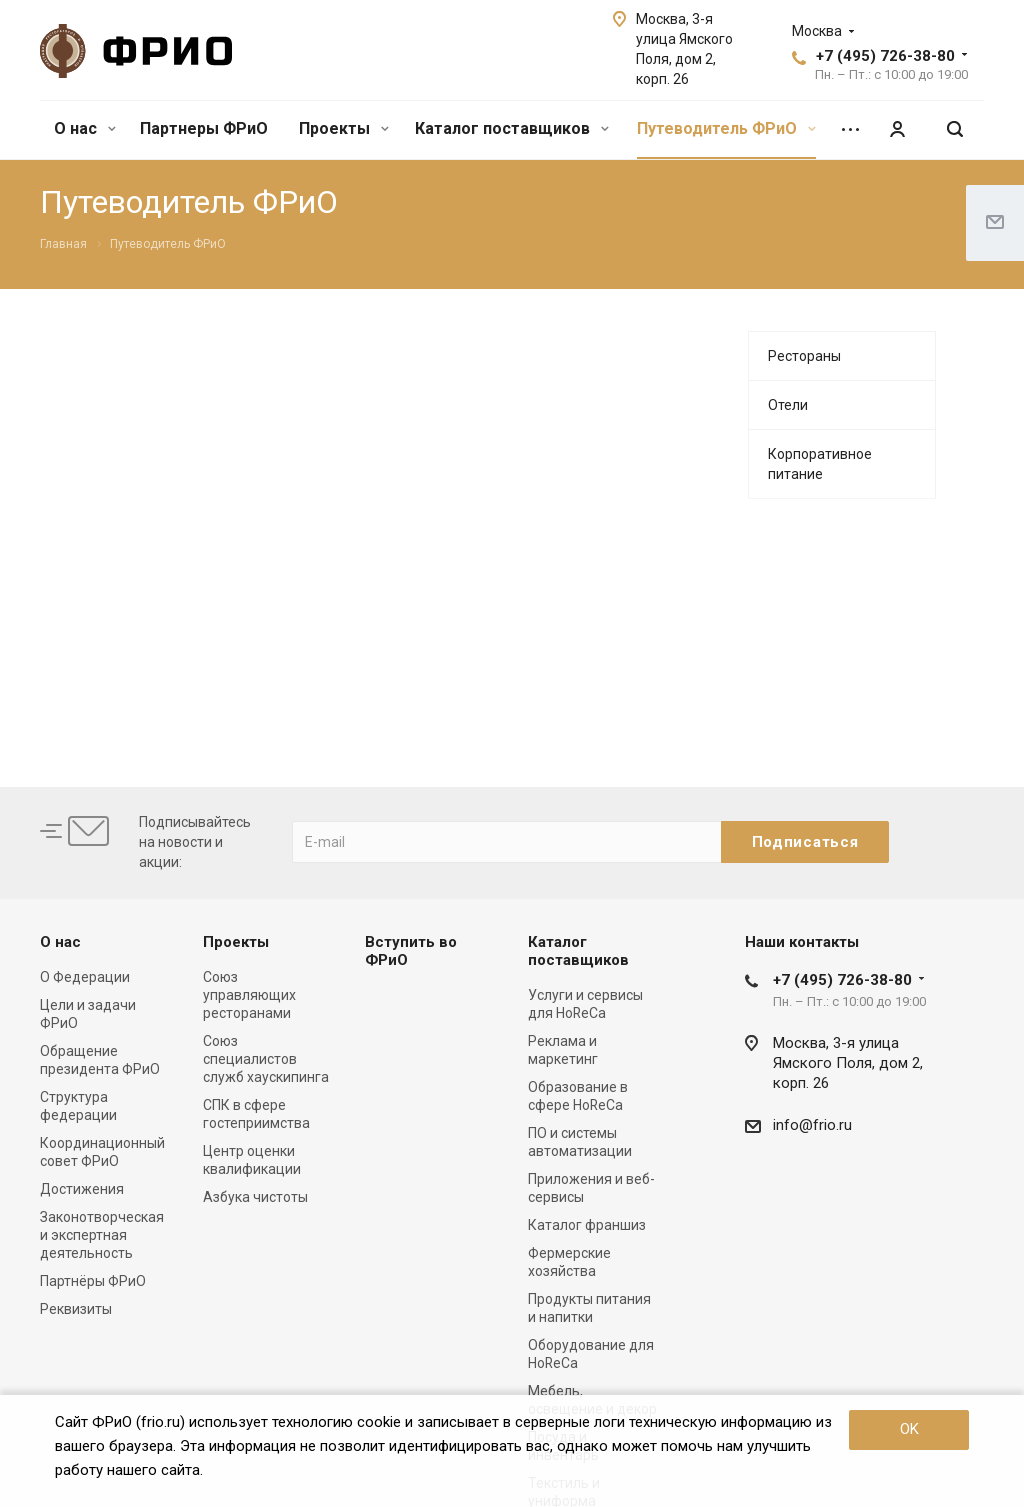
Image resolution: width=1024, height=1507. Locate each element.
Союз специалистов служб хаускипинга (266, 1059)
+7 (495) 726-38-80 (885, 56)
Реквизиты (76, 1309)
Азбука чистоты (255, 1197)
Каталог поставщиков (512, 128)
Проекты (344, 128)
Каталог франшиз (587, 1225)
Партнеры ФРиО (204, 128)
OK (909, 1429)
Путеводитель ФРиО (726, 128)
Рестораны (804, 356)
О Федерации (85, 977)
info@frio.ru (812, 1125)
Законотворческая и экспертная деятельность (102, 1235)
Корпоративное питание (820, 464)
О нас (85, 128)
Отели (788, 405)
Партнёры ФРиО (93, 1281)
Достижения (82, 1189)
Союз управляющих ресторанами (249, 995)
